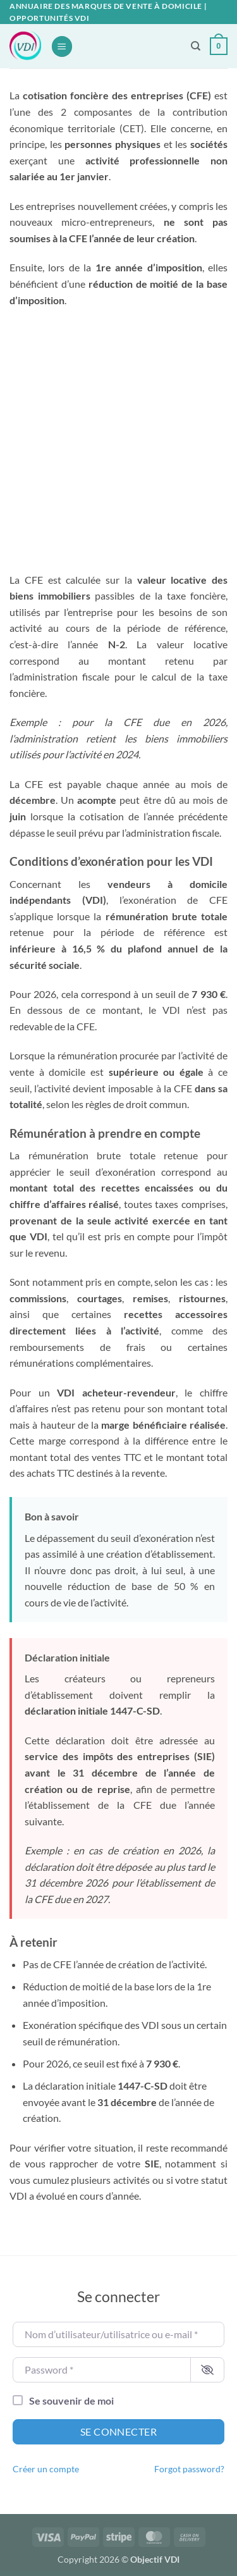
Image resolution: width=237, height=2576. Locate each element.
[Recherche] (195, 46)
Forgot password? (189, 2469)
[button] (62, 46)
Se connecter (118, 2431)
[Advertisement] (118, 439)
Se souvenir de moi (71, 2400)
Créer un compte (46, 2469)
